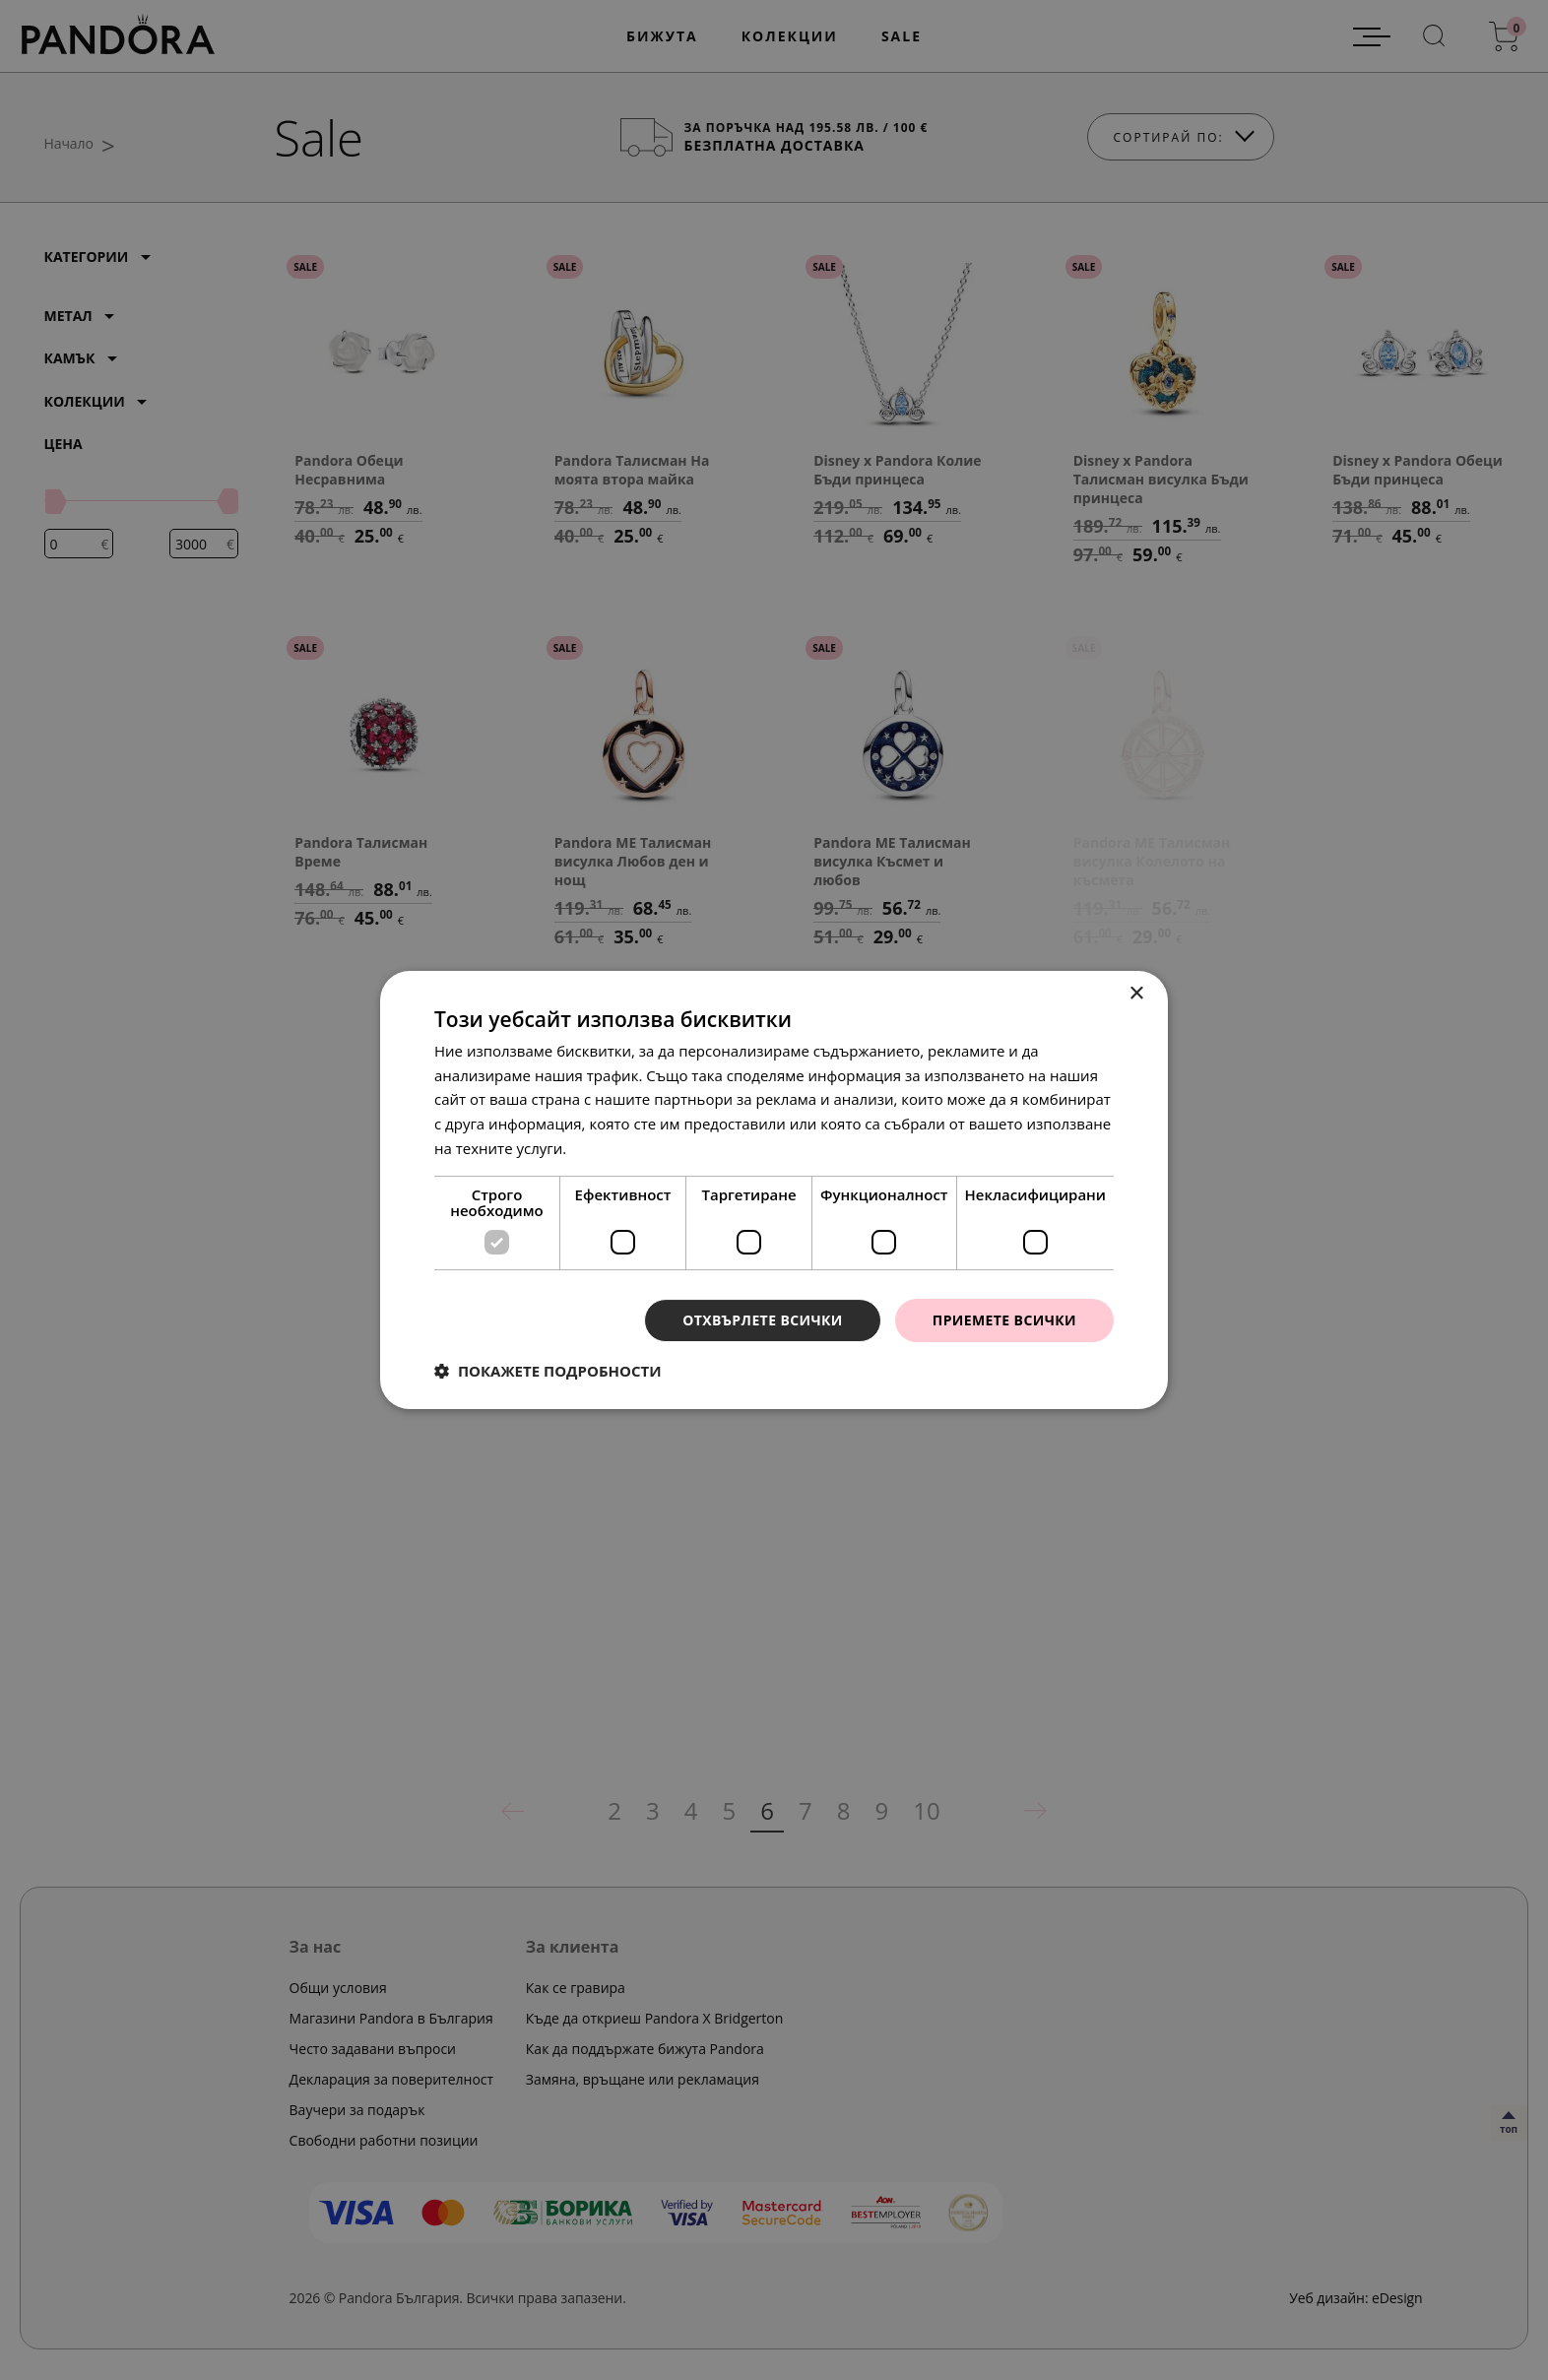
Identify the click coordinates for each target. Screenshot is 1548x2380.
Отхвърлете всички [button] (762, 1320)
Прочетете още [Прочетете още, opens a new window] (625, 1148)
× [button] (1136, 994)
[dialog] (774, 1190)
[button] (548, 1371)
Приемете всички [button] (1004, 1320)
